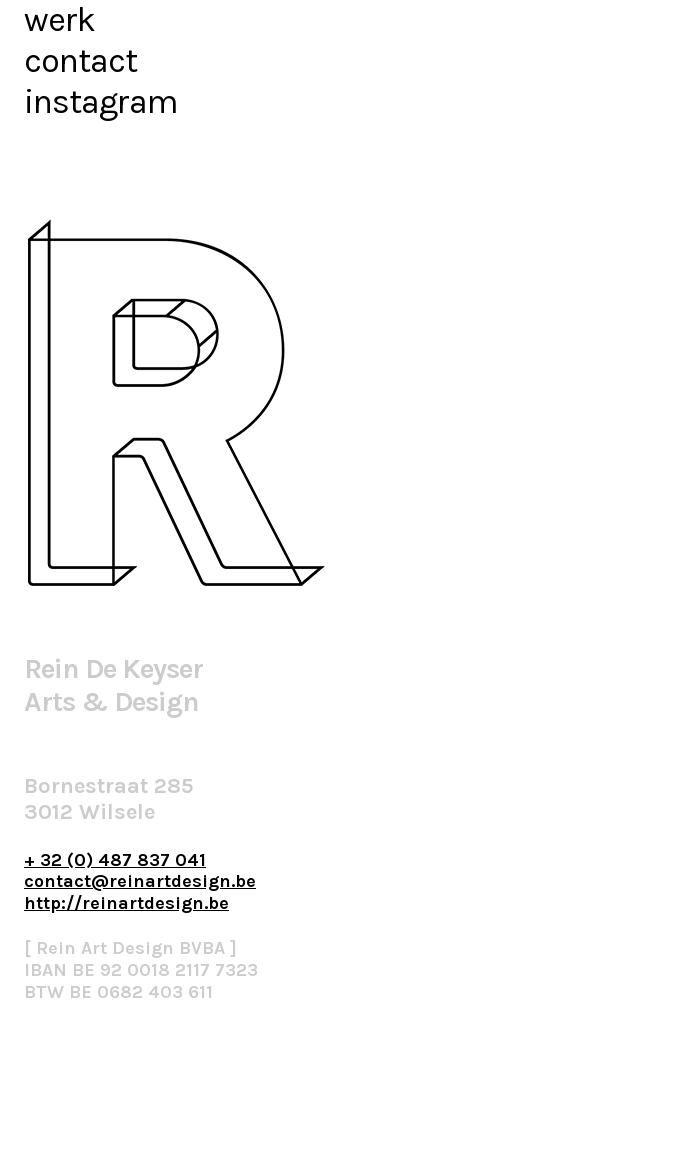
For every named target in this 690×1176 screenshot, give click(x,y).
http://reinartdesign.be (126, 903)
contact (80, 61)
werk (59, 20)
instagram (101, 102)
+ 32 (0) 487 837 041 (115, 860)
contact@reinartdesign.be (140, 881)
